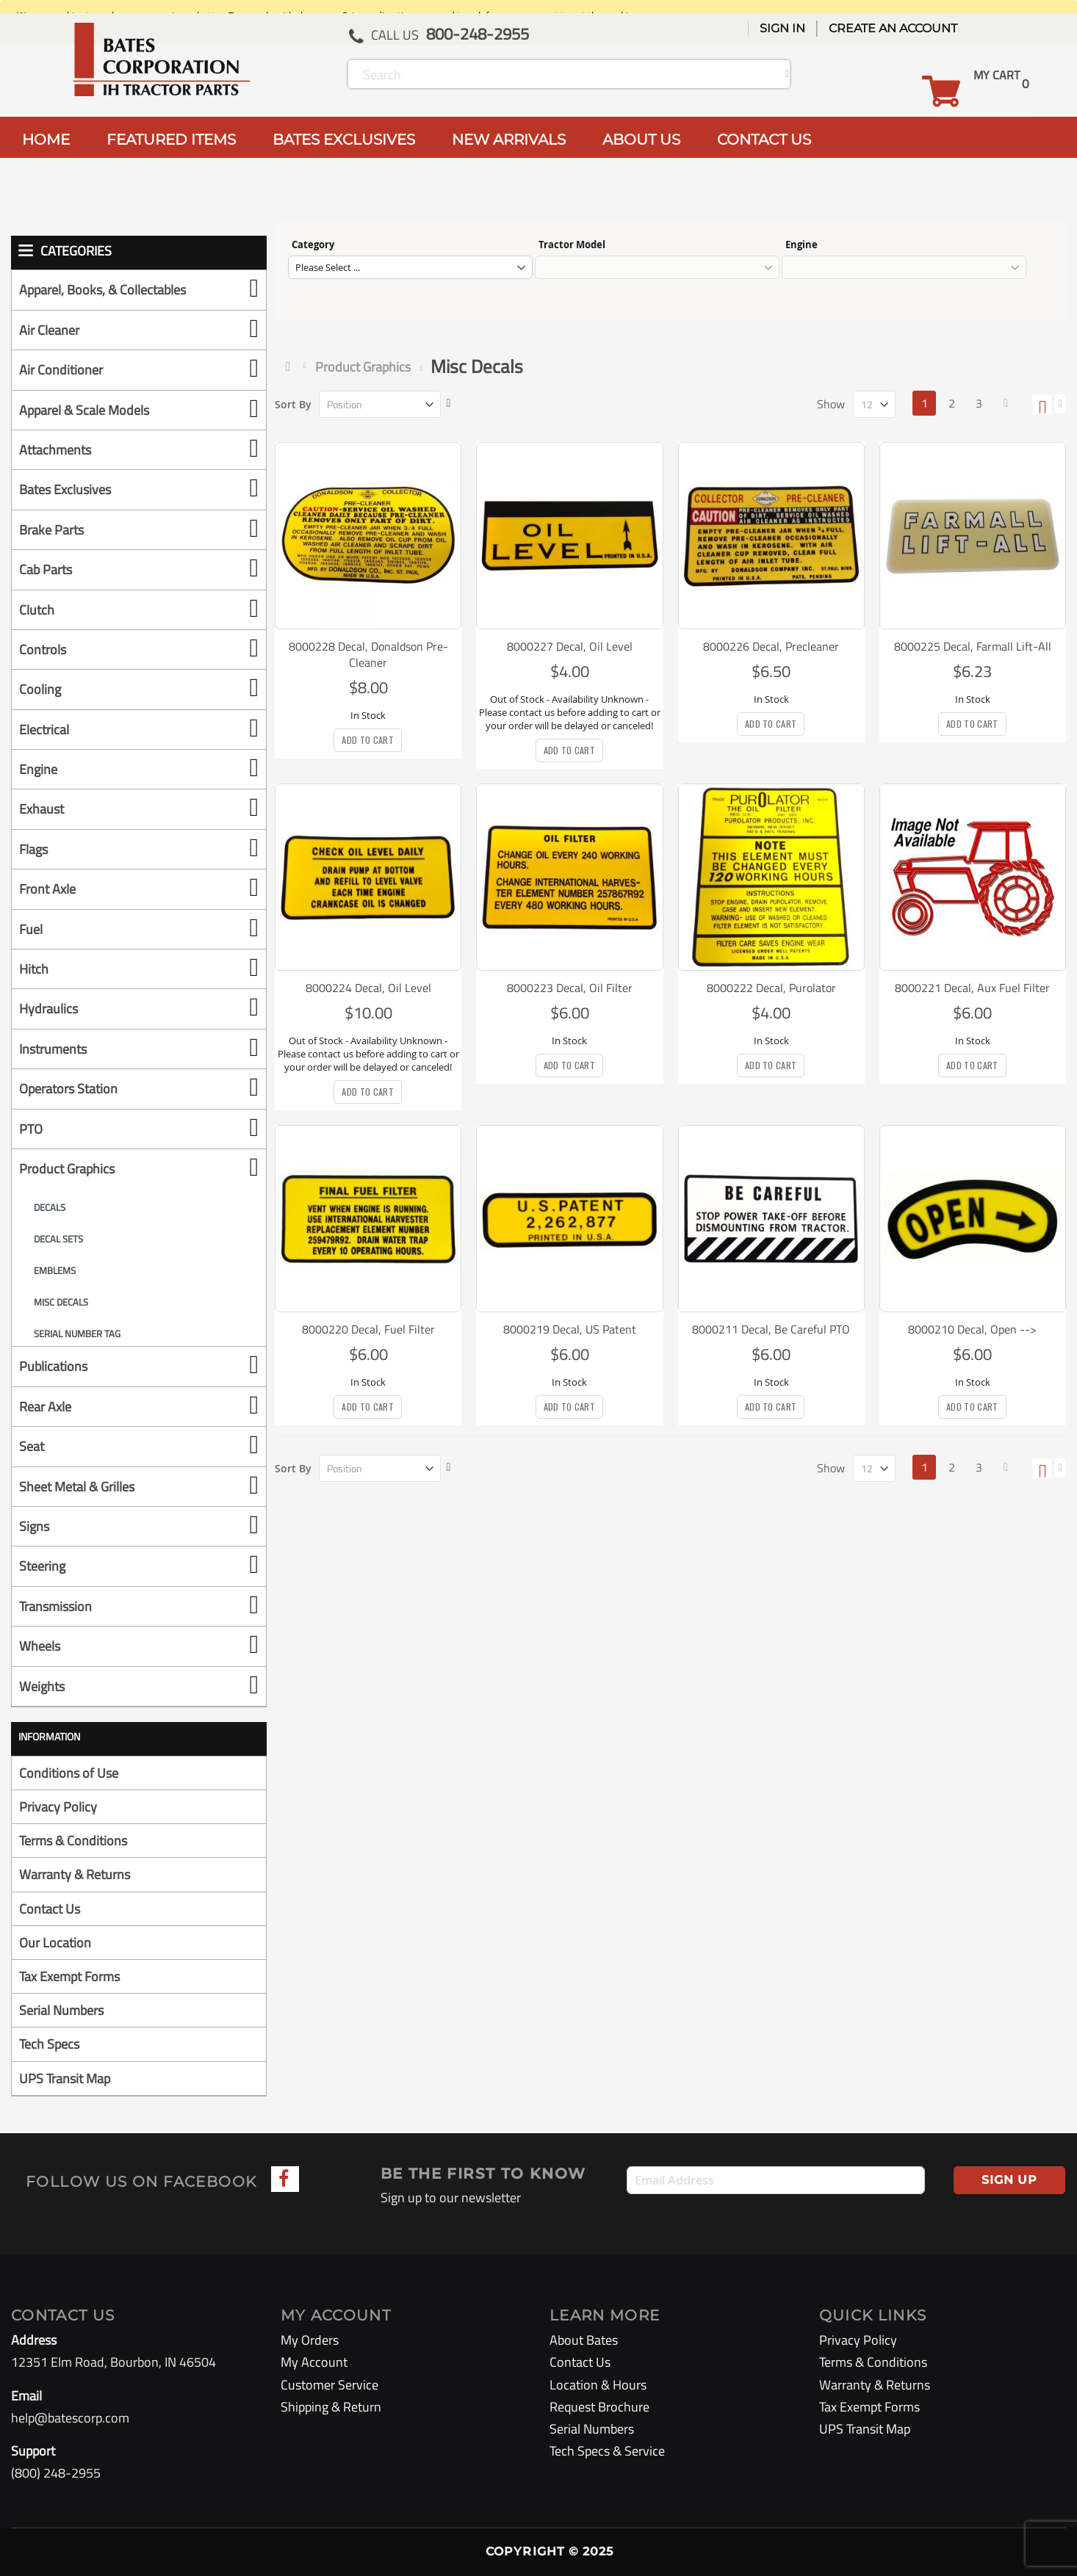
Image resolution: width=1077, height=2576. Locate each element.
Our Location (55, 1943)
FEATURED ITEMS (171, 139)
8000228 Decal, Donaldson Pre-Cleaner (368, 654)
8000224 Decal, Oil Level (368, 987)
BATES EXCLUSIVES (344, 139)
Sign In (782, 28)
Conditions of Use (68, 1773)
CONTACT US (764, 139)
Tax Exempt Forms (69, 1976)
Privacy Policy (58, 1807)
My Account (314, 2362)
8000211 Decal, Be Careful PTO (771, 1329)
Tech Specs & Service (607, 2451)
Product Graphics (363, 367)
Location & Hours (598, 2385)
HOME (46, 139)
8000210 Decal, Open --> (972, 1329)
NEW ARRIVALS (509, 139)
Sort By (293, 404)
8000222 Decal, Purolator (771, 987)
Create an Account (893, 28)
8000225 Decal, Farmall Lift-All (972, 646)
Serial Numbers (61, 2010)
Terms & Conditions (73, 1840)
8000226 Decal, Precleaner (771, 646)
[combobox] (568, 74)
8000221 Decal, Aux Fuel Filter (972, 987)
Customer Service (329, 2385)
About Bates (584, 2340)
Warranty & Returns (74, 1874)
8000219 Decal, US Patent (569, 1329)
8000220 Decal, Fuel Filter (368, 1329)
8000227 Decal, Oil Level (570, 646)
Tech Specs (49, 2044)
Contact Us (49, 1909)
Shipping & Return (331, 2407)
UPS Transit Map (64, 2078)
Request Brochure (599, 2407)
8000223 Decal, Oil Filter (570, 987)
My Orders (310, 2340)
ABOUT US (641, 139)
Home (291, 366)
